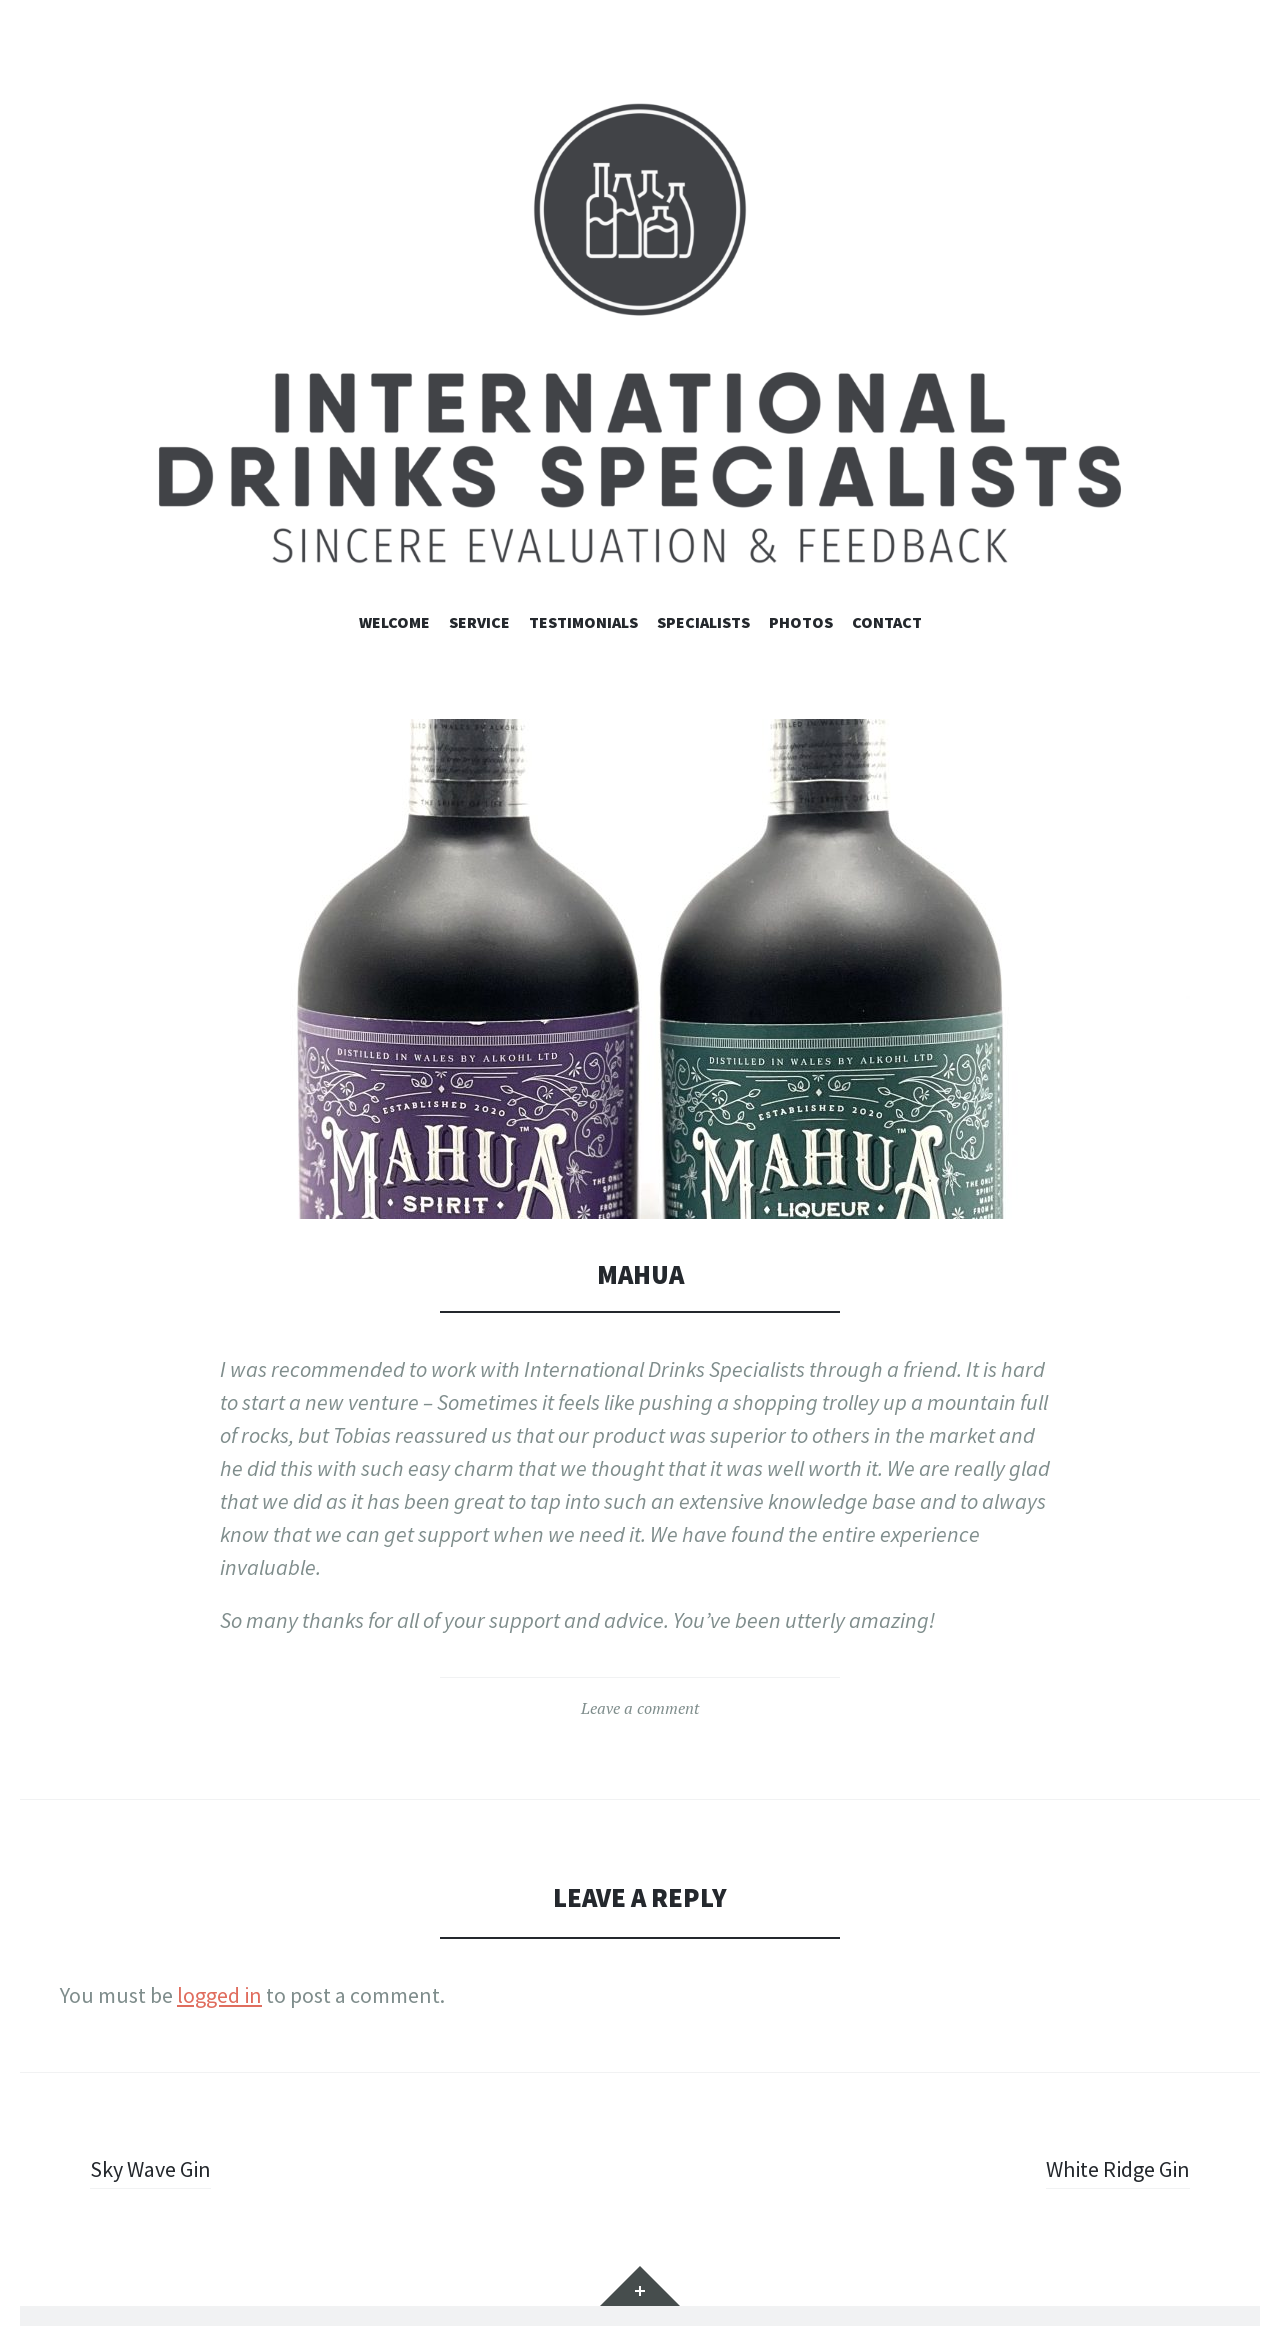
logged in (219, 1995)
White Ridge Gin (1118, 2169)
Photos (801, 622)
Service (479, 622)
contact (887, 622)
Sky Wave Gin (150, 2169)
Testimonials (583, 622)
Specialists (703, 622)
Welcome (394, 622)
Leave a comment (640, 1708)
